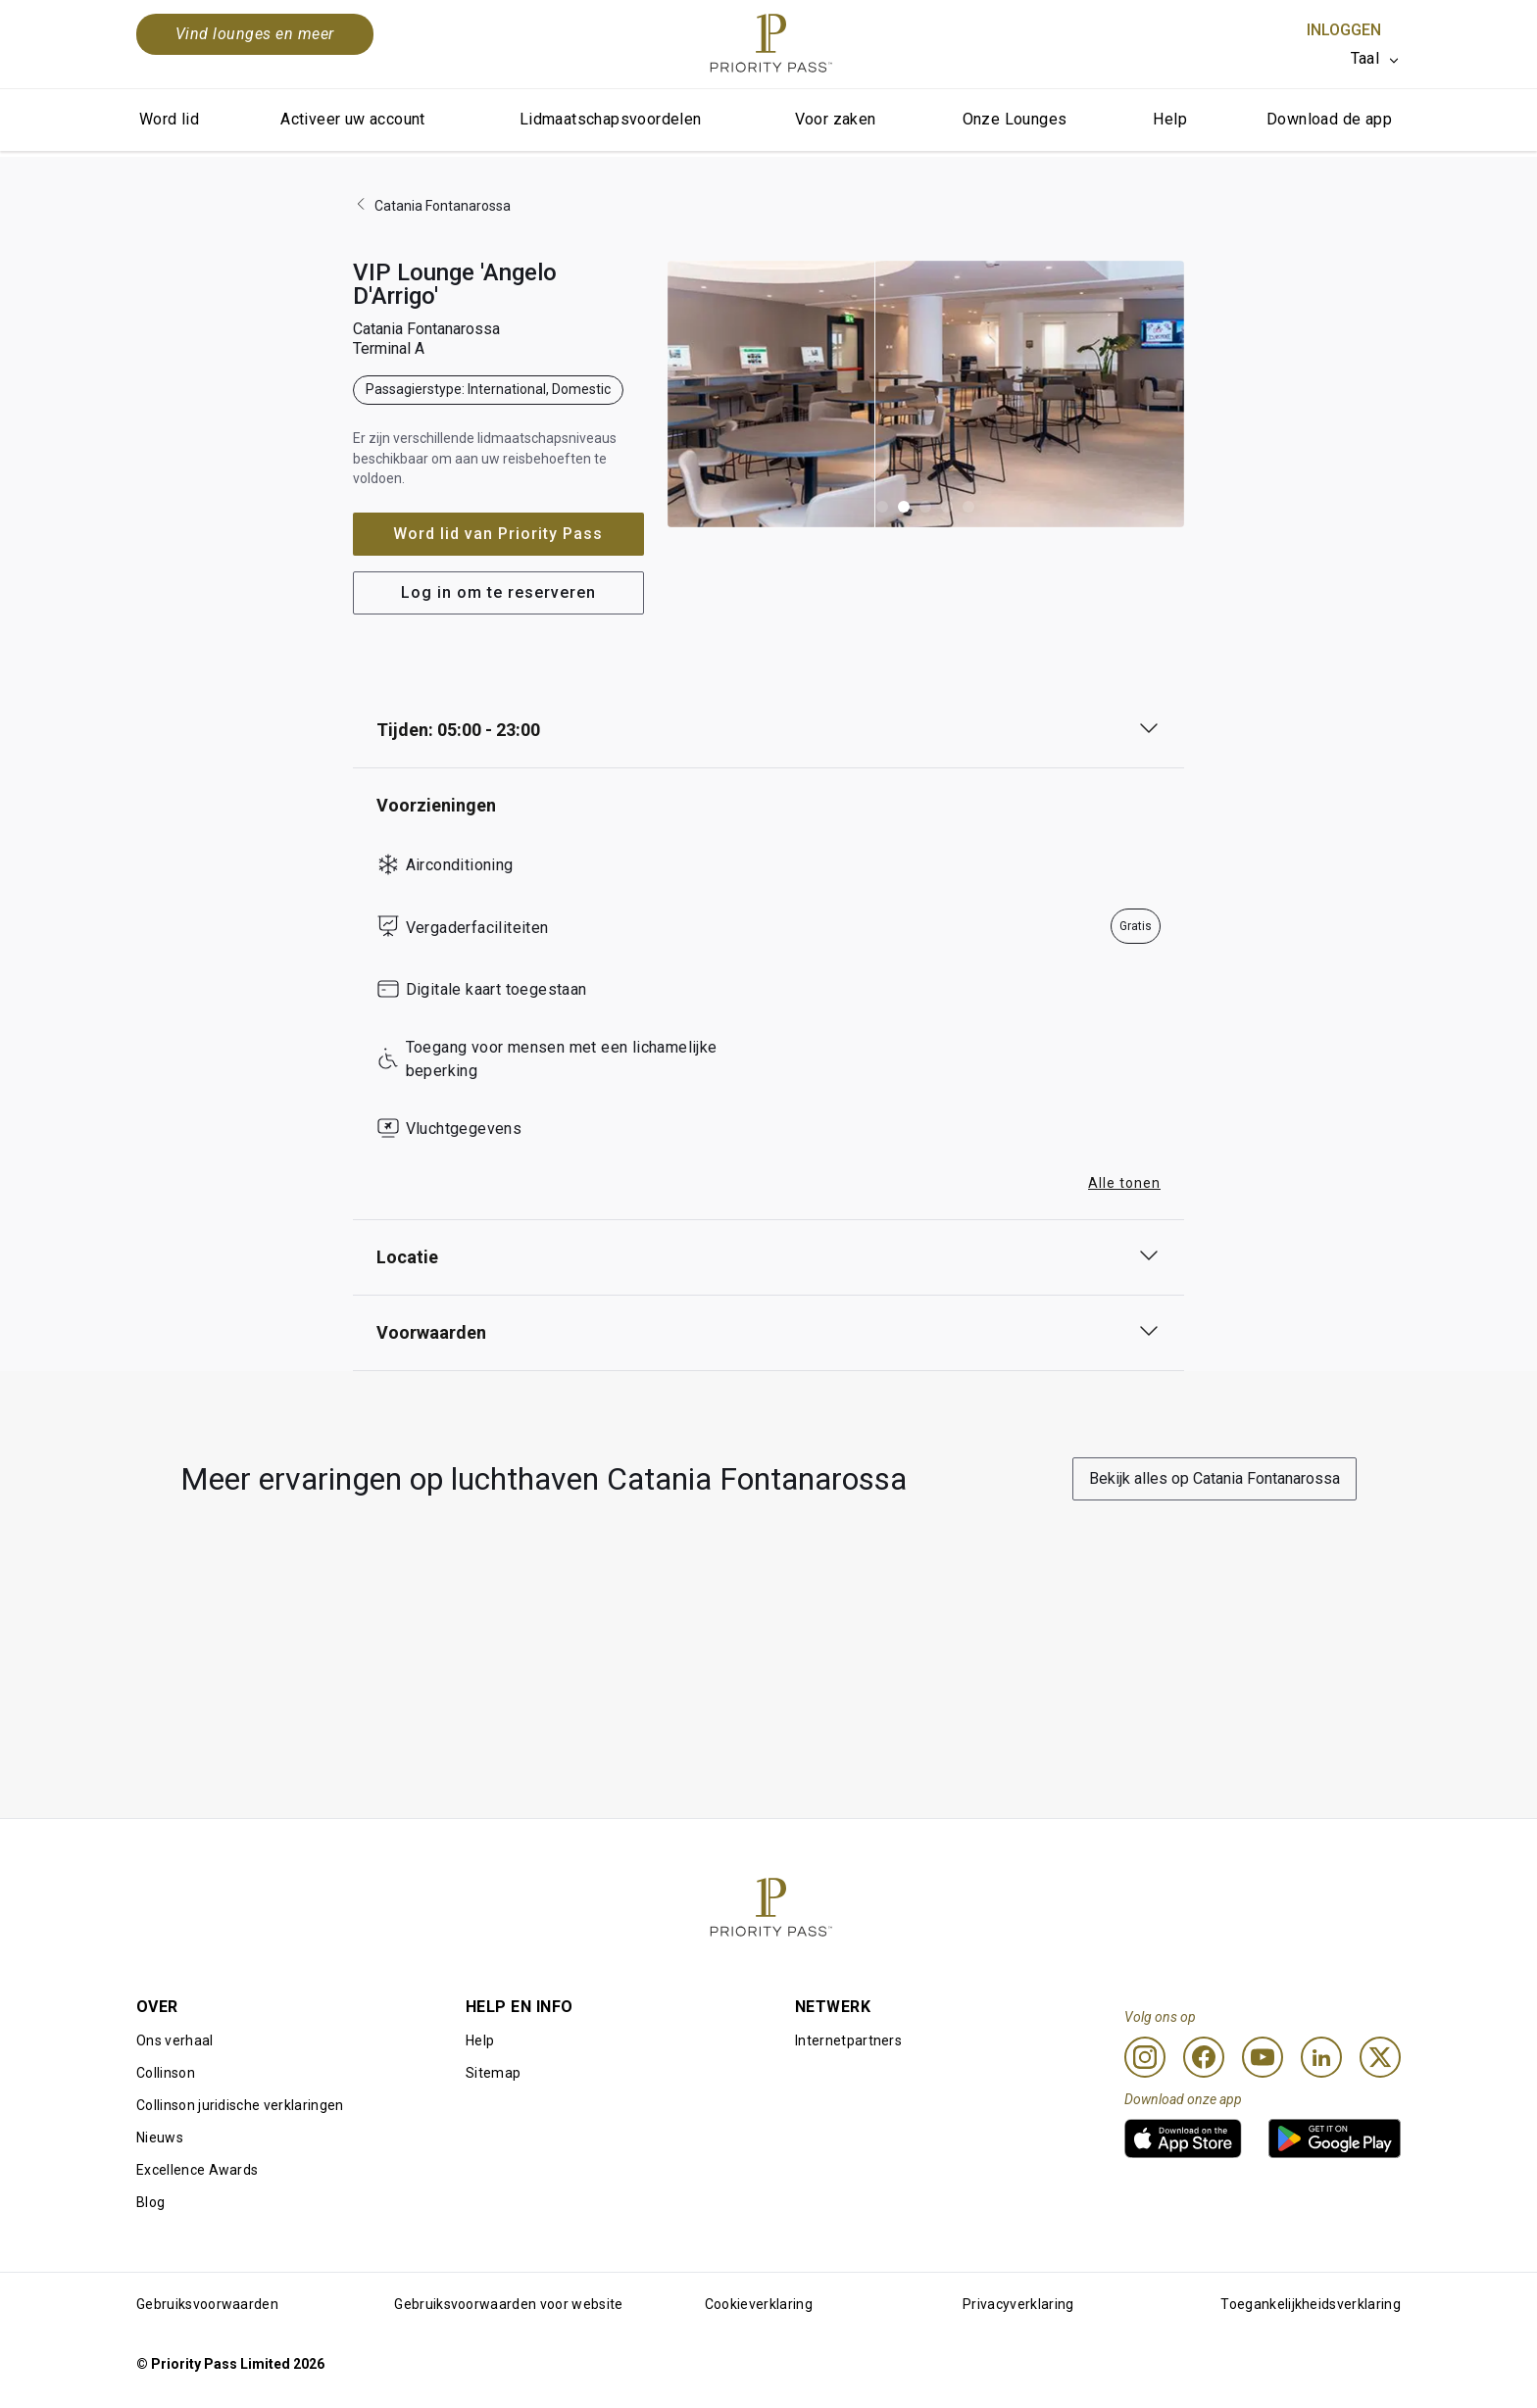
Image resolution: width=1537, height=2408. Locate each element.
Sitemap (493, 2073)
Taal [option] (1365, 58)
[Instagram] (1144, 2057)
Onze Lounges (1015, 119)
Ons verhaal (175, 2040)
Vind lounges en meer (254, 34)
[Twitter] (1380, 2057)
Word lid (169, 119)
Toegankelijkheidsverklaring (1310, 2304)
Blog (150, 2202)
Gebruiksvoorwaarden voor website (508, 2304)
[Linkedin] (1321, 2057)
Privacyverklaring (1018, 2304)
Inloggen (1344, 30)
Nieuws (159, 2137)
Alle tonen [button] (1124, 1183)
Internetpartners (848, 2040)
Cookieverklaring (759, 2304)
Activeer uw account (352, 119)
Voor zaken (835, 119)
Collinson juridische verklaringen (240, 2105)
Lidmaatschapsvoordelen (611, 119)
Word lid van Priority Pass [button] (498, 533)
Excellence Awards (197, 2170)
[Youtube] (1262, 2057)
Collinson (165, 2073)
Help (1170, 119)
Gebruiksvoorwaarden (207, 2304)
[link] (1183, 2138)
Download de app (1329, 119)
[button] (882, 507)
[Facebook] (1203, 2057)
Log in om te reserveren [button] (498, 592)
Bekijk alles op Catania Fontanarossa (1214, 1478)
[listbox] (1376, 59)
